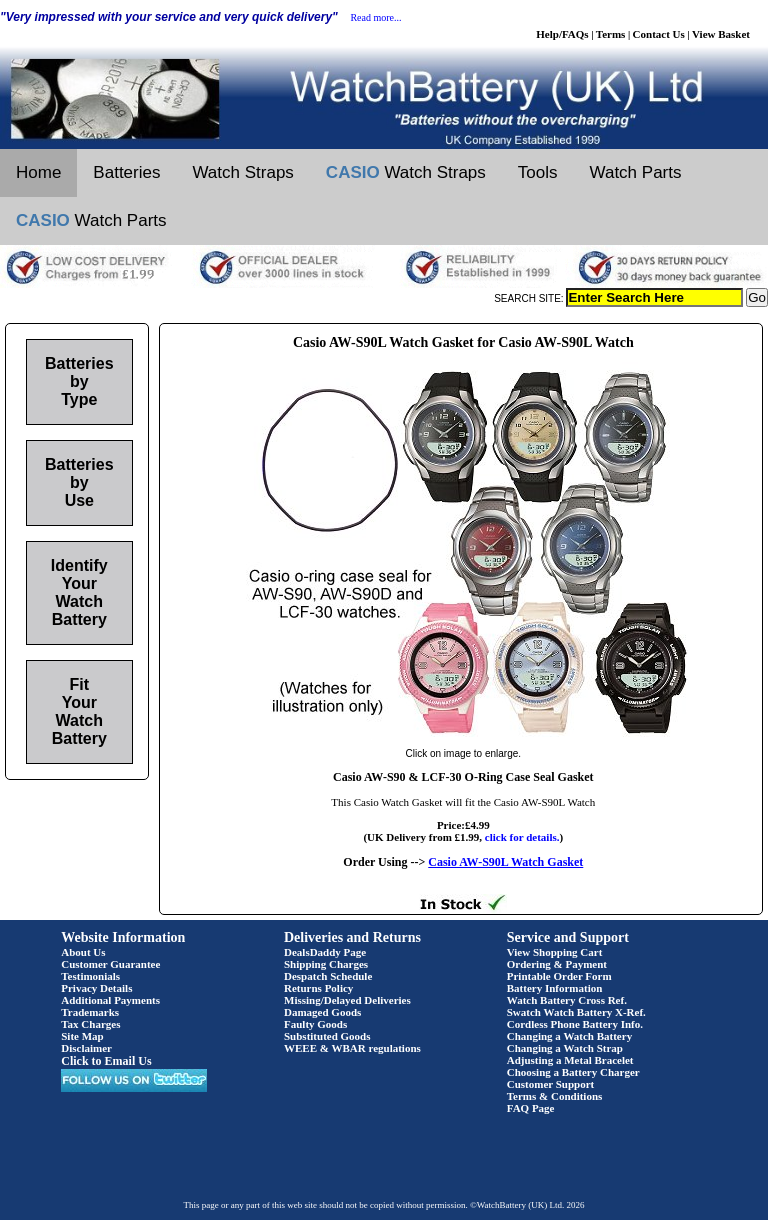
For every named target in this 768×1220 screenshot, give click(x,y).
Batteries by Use (79, 482)
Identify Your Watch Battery (79, 592)
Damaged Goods (322, 1012)
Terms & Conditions (555, 1096)
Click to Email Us (106, 1061)
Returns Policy (318, 988)
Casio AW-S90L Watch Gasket (505, 862)
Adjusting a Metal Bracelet (570, 1060)
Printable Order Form (559, 976)
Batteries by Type (79, 381)
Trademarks (90, 1012)
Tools (538, 172)
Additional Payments (110, 1000)
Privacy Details (96, 988)
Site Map (82, 1036)
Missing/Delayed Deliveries (347, 1000)
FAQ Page (531, 1108)
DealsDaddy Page (325, 952)
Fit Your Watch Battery (79, 711)
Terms (611, 34)
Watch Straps (242, 172)
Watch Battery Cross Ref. (567, 1000)
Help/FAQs (562, 34)
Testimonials (90, 976)
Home (38, 172)
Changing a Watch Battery (569, 1036)
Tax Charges (90, 1024)
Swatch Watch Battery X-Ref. (576, 1012)
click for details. (522, 837)
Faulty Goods (315, 1024)
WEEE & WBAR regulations (352, 1048)
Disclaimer (86, 1048)
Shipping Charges (326, 964)
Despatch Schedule (328, 976)
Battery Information (555, 988)
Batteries (126, 172)
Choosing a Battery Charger (573, 1072)
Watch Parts (636, 172)
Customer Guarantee (110, 964)
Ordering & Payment (557, 964)
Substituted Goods (327, 1036)
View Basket (721, 34)
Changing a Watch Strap (565, 1048)
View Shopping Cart (555, 952)
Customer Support (551, 1084)
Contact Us (659, 34)
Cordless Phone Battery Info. (575, 1024)
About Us (83, 952)
